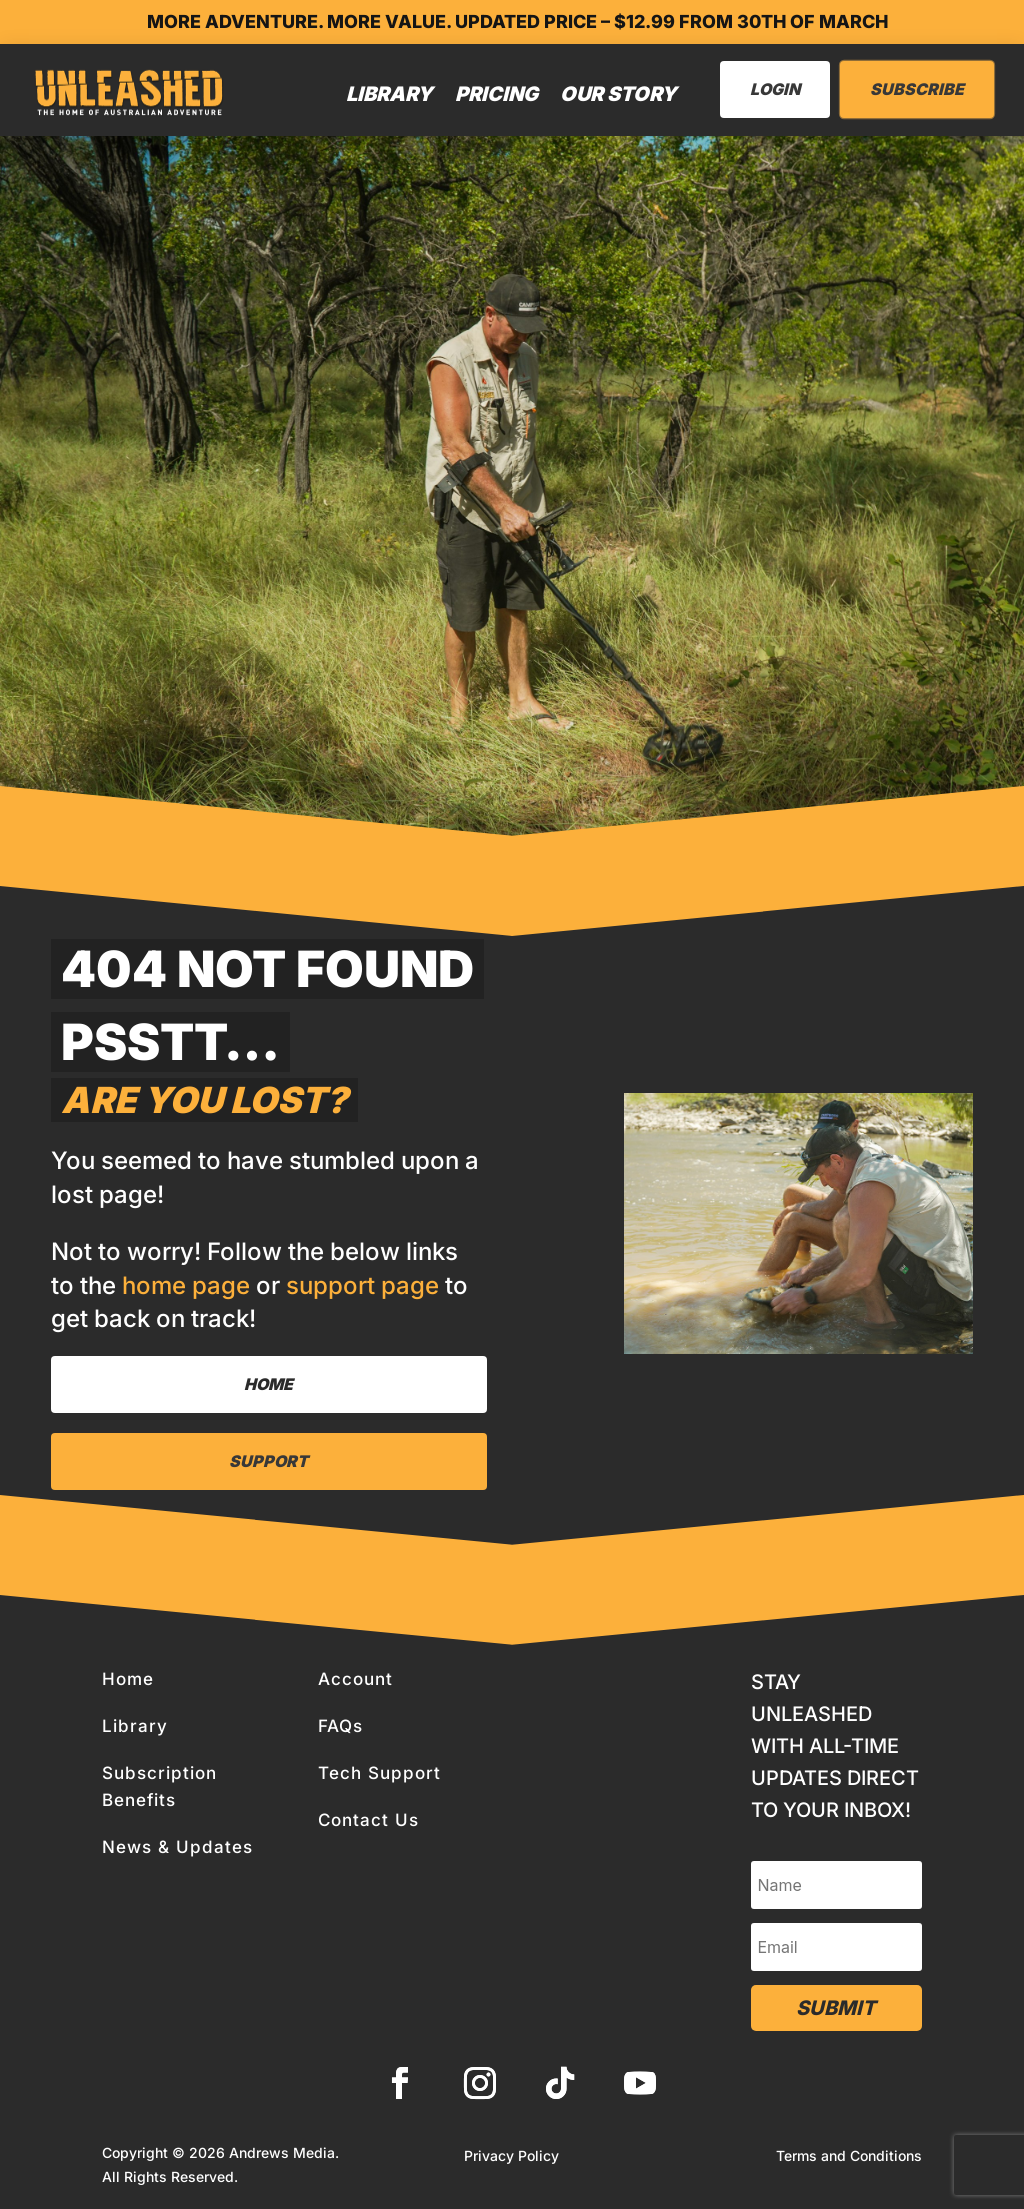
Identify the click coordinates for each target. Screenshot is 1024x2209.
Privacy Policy (511, 2156)
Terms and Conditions (849, 2156)
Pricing (496, 94)
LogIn (775, 89)
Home (268, 1384)
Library (389, 94)
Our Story (618, 94)
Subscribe (917, 89)
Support (268, 1461)
